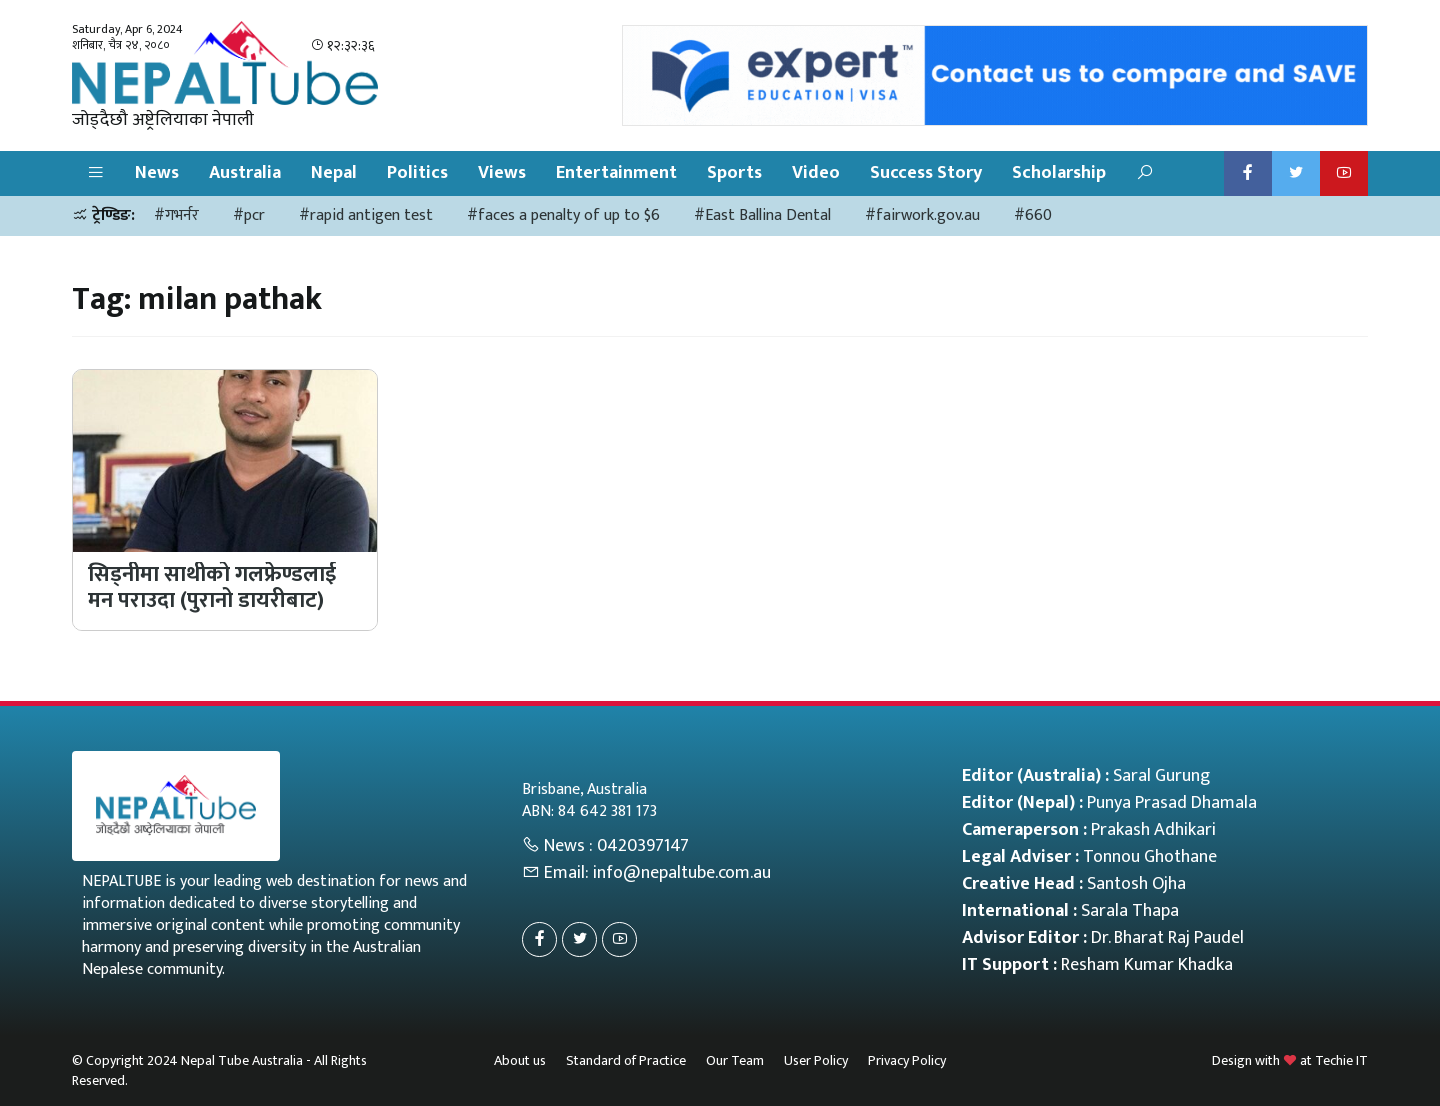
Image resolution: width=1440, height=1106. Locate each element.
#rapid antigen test (366, 215)
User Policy (816, 1060)
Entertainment (616, 173)
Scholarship (1059, 173)
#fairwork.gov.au (922, 215)
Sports (734, 173)
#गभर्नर (176, 215)
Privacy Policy (907, 1060)
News (157, 173)
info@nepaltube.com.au (682, 873)
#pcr (249, 215)
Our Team (735, 1060)
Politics (417, 173)
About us (520, 1060)
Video (816, 173)
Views (502, 173)
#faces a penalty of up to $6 (563, 215)
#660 (1033, 215)
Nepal (334, 173)
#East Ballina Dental (762, 215)
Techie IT (1341, 1060)
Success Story (926, 173)
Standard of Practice (626, 1060)
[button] (96, 173)
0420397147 (643, 846)
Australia (245, 173)
